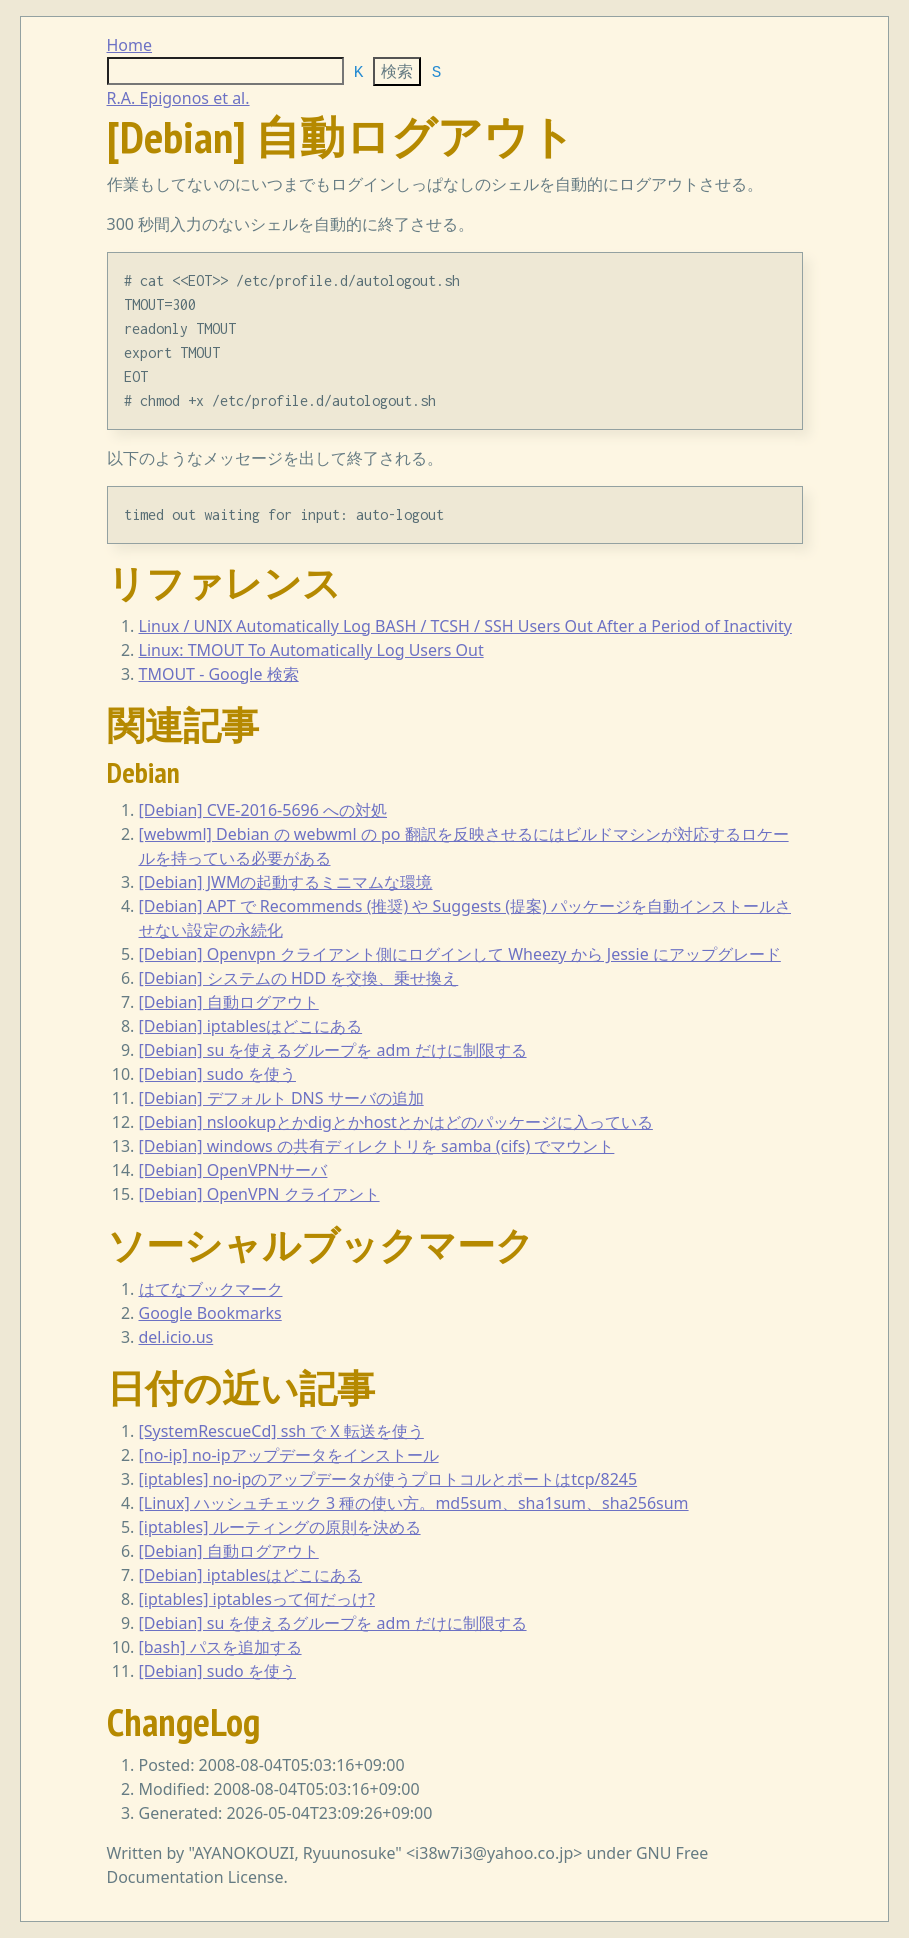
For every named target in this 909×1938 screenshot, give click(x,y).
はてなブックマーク (211, 1289)
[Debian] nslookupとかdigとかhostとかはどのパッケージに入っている (396, 1122)
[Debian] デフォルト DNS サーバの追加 (281, 1098)
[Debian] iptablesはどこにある (251, 1026)
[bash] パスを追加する (220, 1647)
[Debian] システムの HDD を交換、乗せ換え (299, 978)
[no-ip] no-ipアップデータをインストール (289, 1455)
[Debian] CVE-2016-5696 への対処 (263, 810)
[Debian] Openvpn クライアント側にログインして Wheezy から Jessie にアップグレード (460, 954)
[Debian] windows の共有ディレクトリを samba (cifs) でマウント (377, 1146)
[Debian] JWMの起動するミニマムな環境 (286, 882)
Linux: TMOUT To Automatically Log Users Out (311, 650)
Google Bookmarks (210, 1313)
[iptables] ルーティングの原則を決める (280, 1527)
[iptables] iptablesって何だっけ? (257, 1599)
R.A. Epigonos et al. (178, 98)
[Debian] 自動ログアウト (229, 1002)
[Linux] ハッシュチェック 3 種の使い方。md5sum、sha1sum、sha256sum (414, 1503)
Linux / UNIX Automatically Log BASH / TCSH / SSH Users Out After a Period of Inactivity (465, 626)
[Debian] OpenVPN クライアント (259, 1194)
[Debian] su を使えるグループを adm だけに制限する (333, 1050)
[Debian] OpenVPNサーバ (233, 1170)
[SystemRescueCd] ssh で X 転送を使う (281, 1431)
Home (130, 45)
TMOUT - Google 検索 (219, 674)
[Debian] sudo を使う (217, 1074)
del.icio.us (176, 1337)
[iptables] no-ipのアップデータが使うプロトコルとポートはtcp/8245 (388, 1479)
